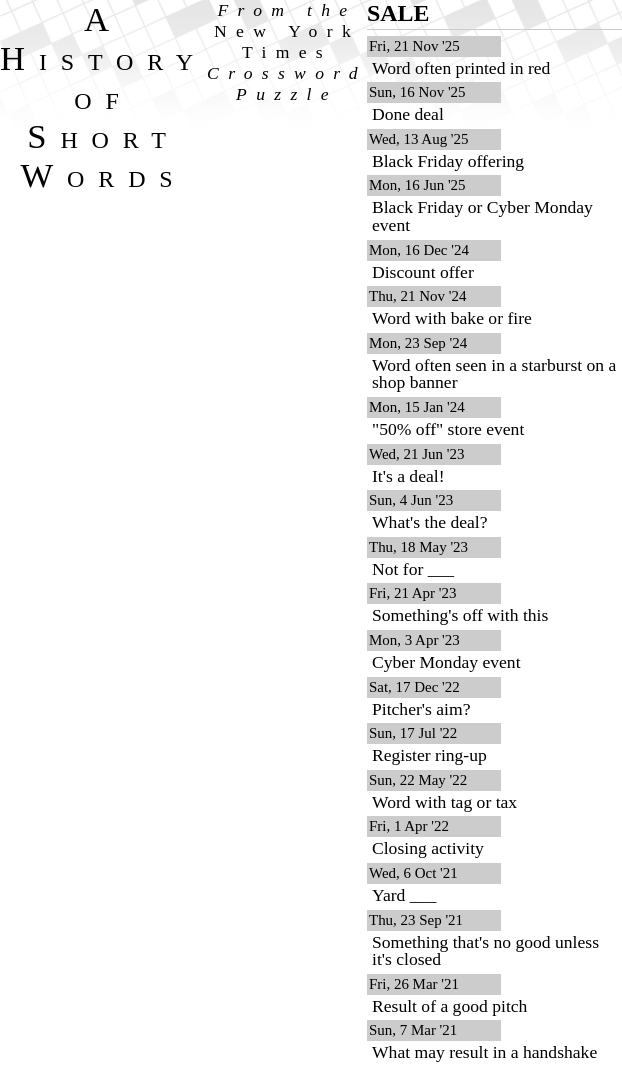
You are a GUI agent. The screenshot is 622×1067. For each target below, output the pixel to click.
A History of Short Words (103, 97)
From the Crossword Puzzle (287, 52)
